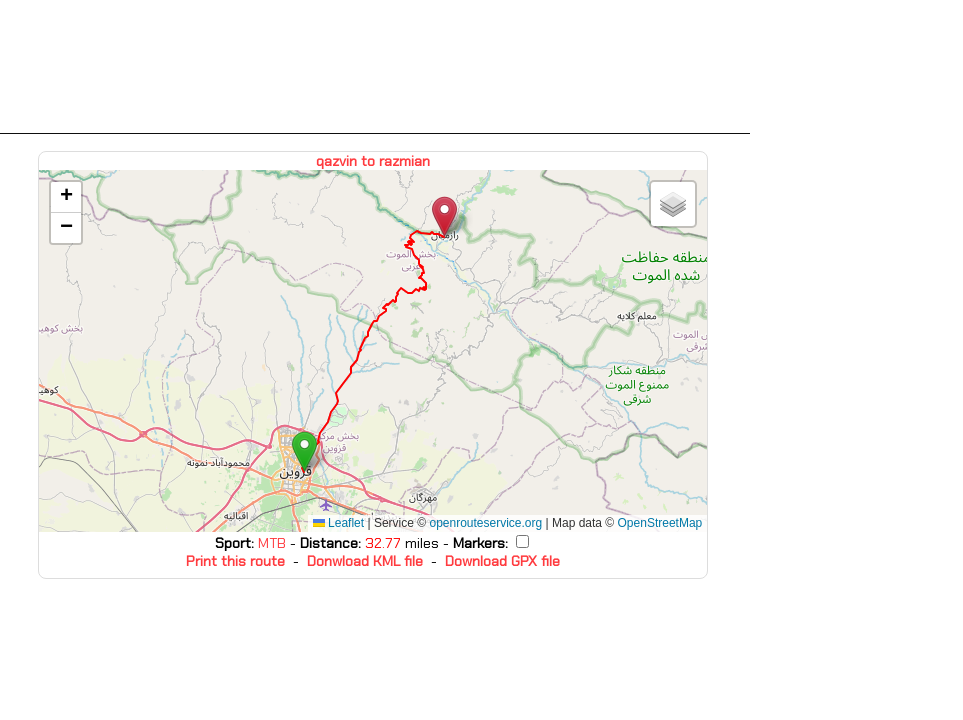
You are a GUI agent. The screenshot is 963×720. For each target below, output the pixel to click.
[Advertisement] (375, 67)
